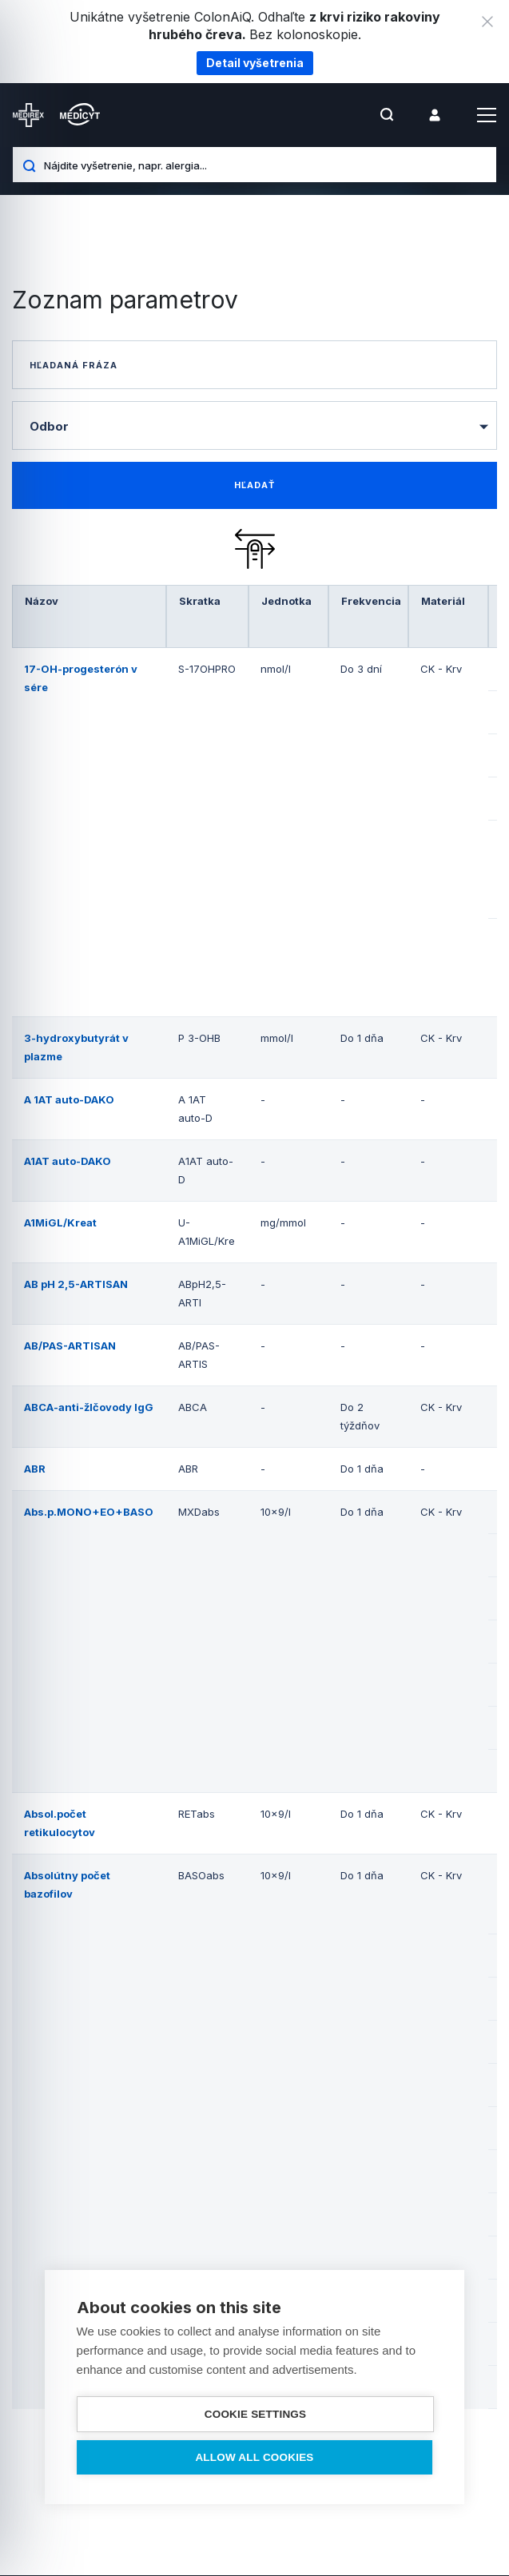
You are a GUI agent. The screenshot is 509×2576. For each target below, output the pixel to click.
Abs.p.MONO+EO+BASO (88, 1512)
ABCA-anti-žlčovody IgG (88, 1407)
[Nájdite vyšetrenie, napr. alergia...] (264, 164)
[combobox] (254, 425)
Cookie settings (256, 2414)
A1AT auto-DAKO (67, 1161)
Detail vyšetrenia (255, 63)
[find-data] (254, 486)
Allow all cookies (254, 2457)
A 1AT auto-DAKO (69, 1100)
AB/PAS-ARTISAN (70, 1346)
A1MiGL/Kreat (60, 1223)
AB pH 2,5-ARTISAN (76, 1284)
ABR (35, 1469)
